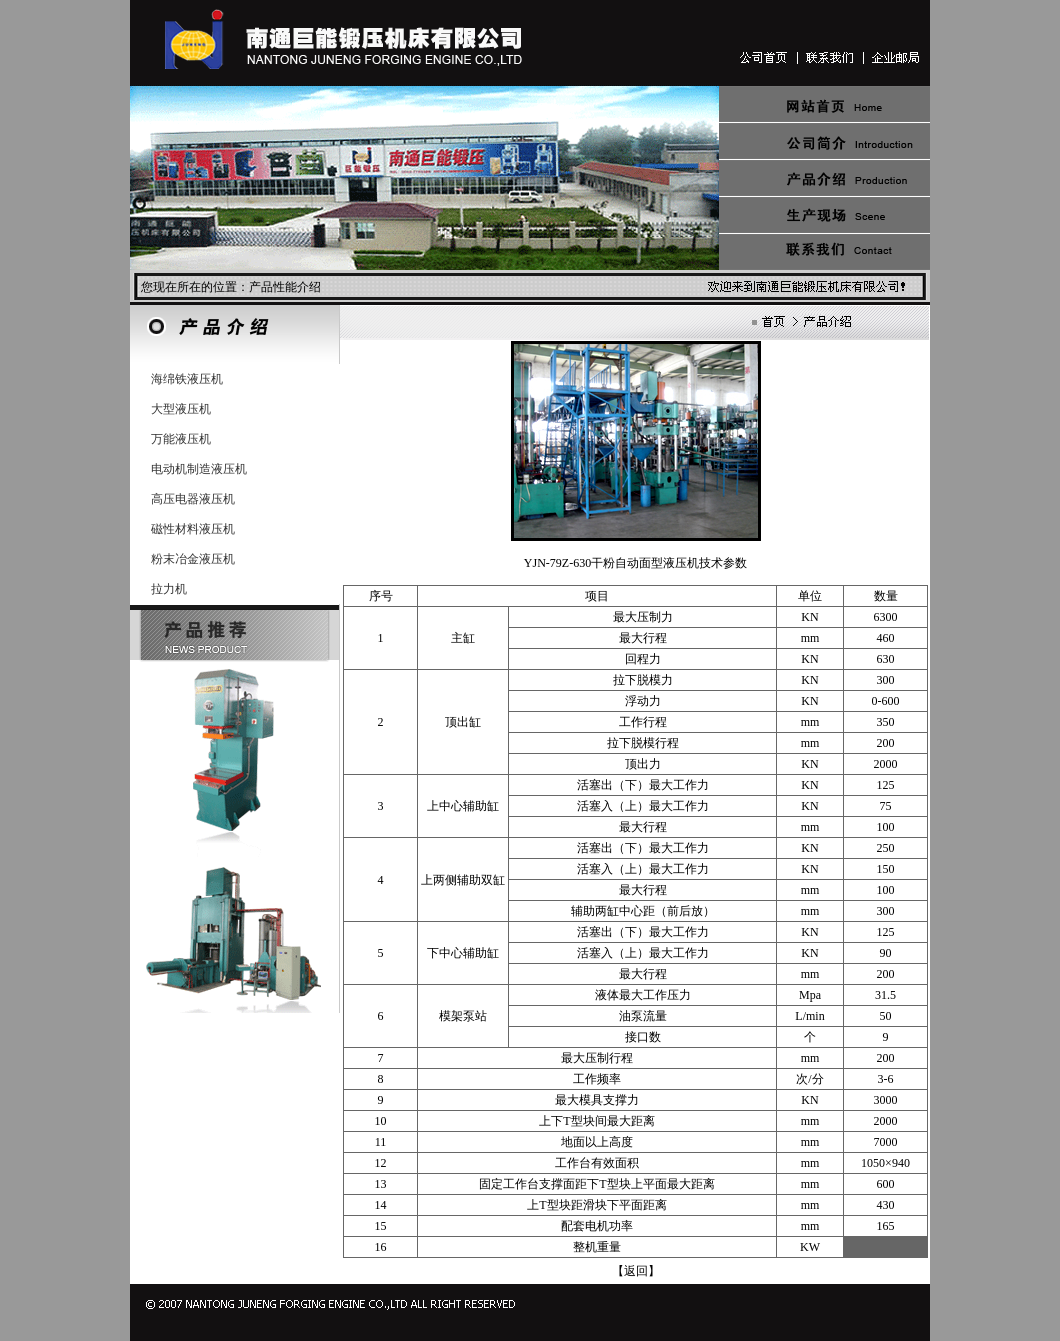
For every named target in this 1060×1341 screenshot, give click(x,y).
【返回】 (636, 1271)
